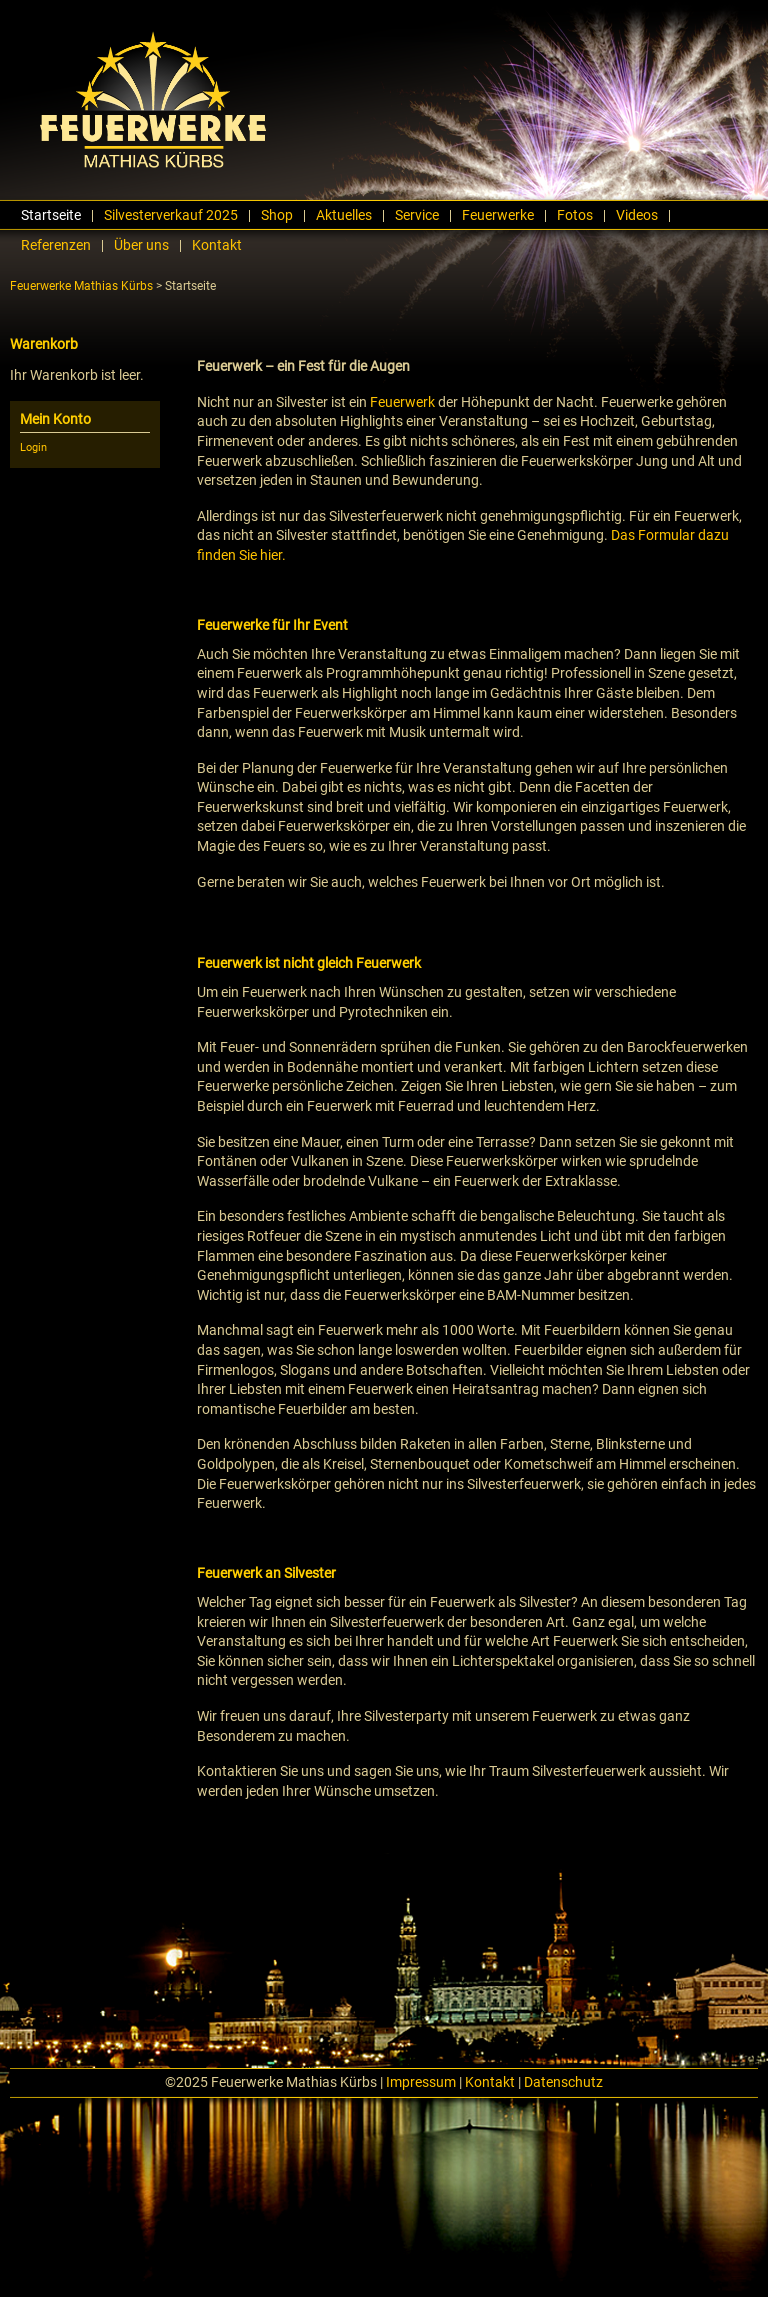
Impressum (421, 2082)
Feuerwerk (402, 402)
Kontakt (490, 2082)
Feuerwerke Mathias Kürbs (81, 286)
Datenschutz (563, 2082)
